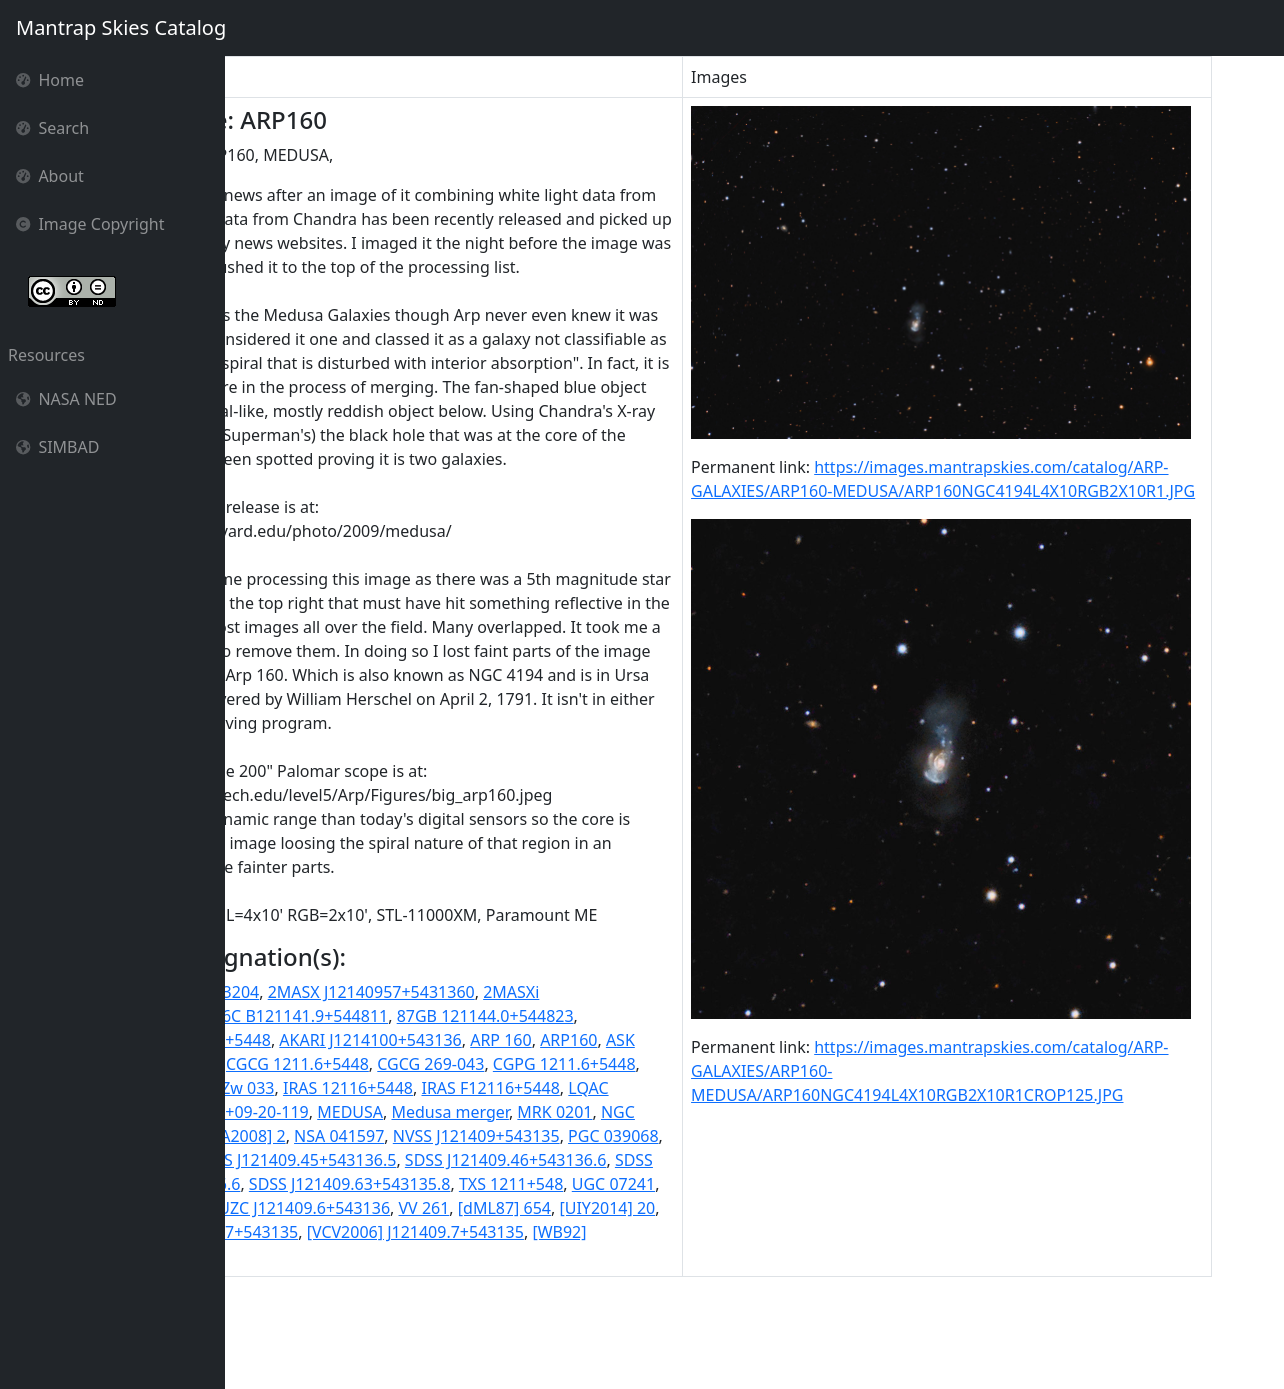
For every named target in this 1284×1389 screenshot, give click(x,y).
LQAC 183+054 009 (451, 1184)
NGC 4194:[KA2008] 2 (607, 1208)
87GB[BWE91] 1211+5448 (329, 1112)
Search (52, 128)
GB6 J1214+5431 (446, 1160)
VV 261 (668, 1304)
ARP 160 (653, 1112)
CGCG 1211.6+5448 (549, 1136)
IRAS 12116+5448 (652, 1160)
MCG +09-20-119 (591, 1184)
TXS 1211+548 (664, 1280)
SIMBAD (57, 447)
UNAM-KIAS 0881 (390, 1304)
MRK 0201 (397, 1208)
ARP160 (262, 1136)
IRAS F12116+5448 (303, 1184)
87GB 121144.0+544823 (638, 1088)
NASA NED (66, 399)
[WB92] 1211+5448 (449, 1352)
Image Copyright (90, 224)
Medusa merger (292, 1208)
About (50, 176)
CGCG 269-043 (682, 1136)
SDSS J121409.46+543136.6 (503, 1256)
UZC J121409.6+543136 (549, 1304)
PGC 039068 (518, 1232)
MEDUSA (694, 1184)
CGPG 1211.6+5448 (305, 1160)
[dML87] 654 (280, 1328)
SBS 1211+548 (624, 1232)
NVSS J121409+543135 (380, 1232)
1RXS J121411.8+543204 (323, 1064)
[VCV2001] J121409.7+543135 (548, 1328)
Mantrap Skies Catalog (120, 27)
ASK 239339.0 (350, 1136)
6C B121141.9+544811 (458, 1088)
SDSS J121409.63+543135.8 (503, 1280)
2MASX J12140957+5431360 (524, 1064)
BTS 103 (440, 1136)
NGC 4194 (480, 1208)
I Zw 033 (547, 1160)
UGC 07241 (275, 1304)
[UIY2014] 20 (384, 1328)
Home (50, 80)
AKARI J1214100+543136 (523, 1112)
